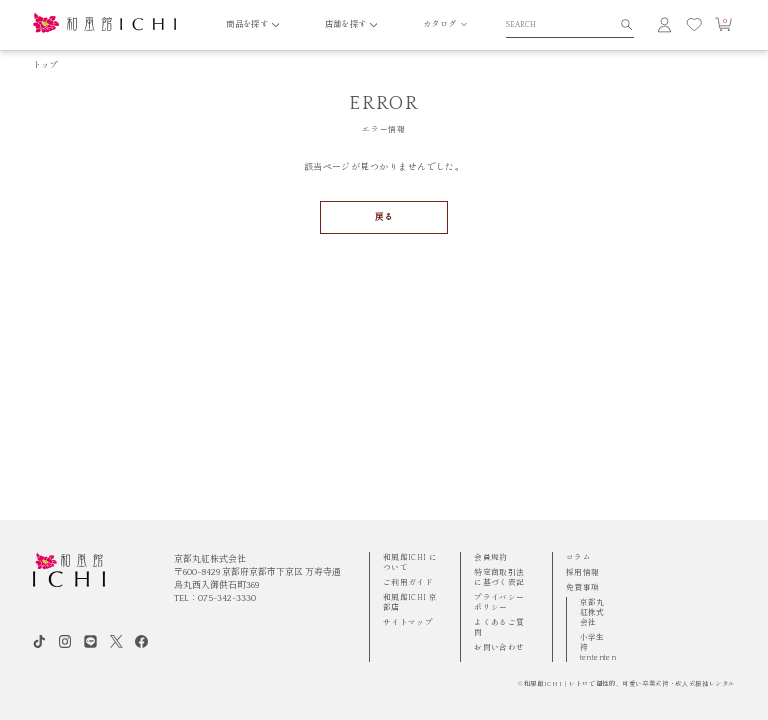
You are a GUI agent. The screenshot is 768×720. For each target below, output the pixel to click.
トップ (45, 65)
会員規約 (491, 557)
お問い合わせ (499, 647)
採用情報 (583, 572)
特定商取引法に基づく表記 (499, 577)
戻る (384, 217)
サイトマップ (408, 622)
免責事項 (583, 587)
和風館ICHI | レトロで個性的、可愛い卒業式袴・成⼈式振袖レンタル (629, 684)
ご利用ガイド (408, 582)
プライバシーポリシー (499, 602)
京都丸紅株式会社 (592, 612)
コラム (578, 557)
